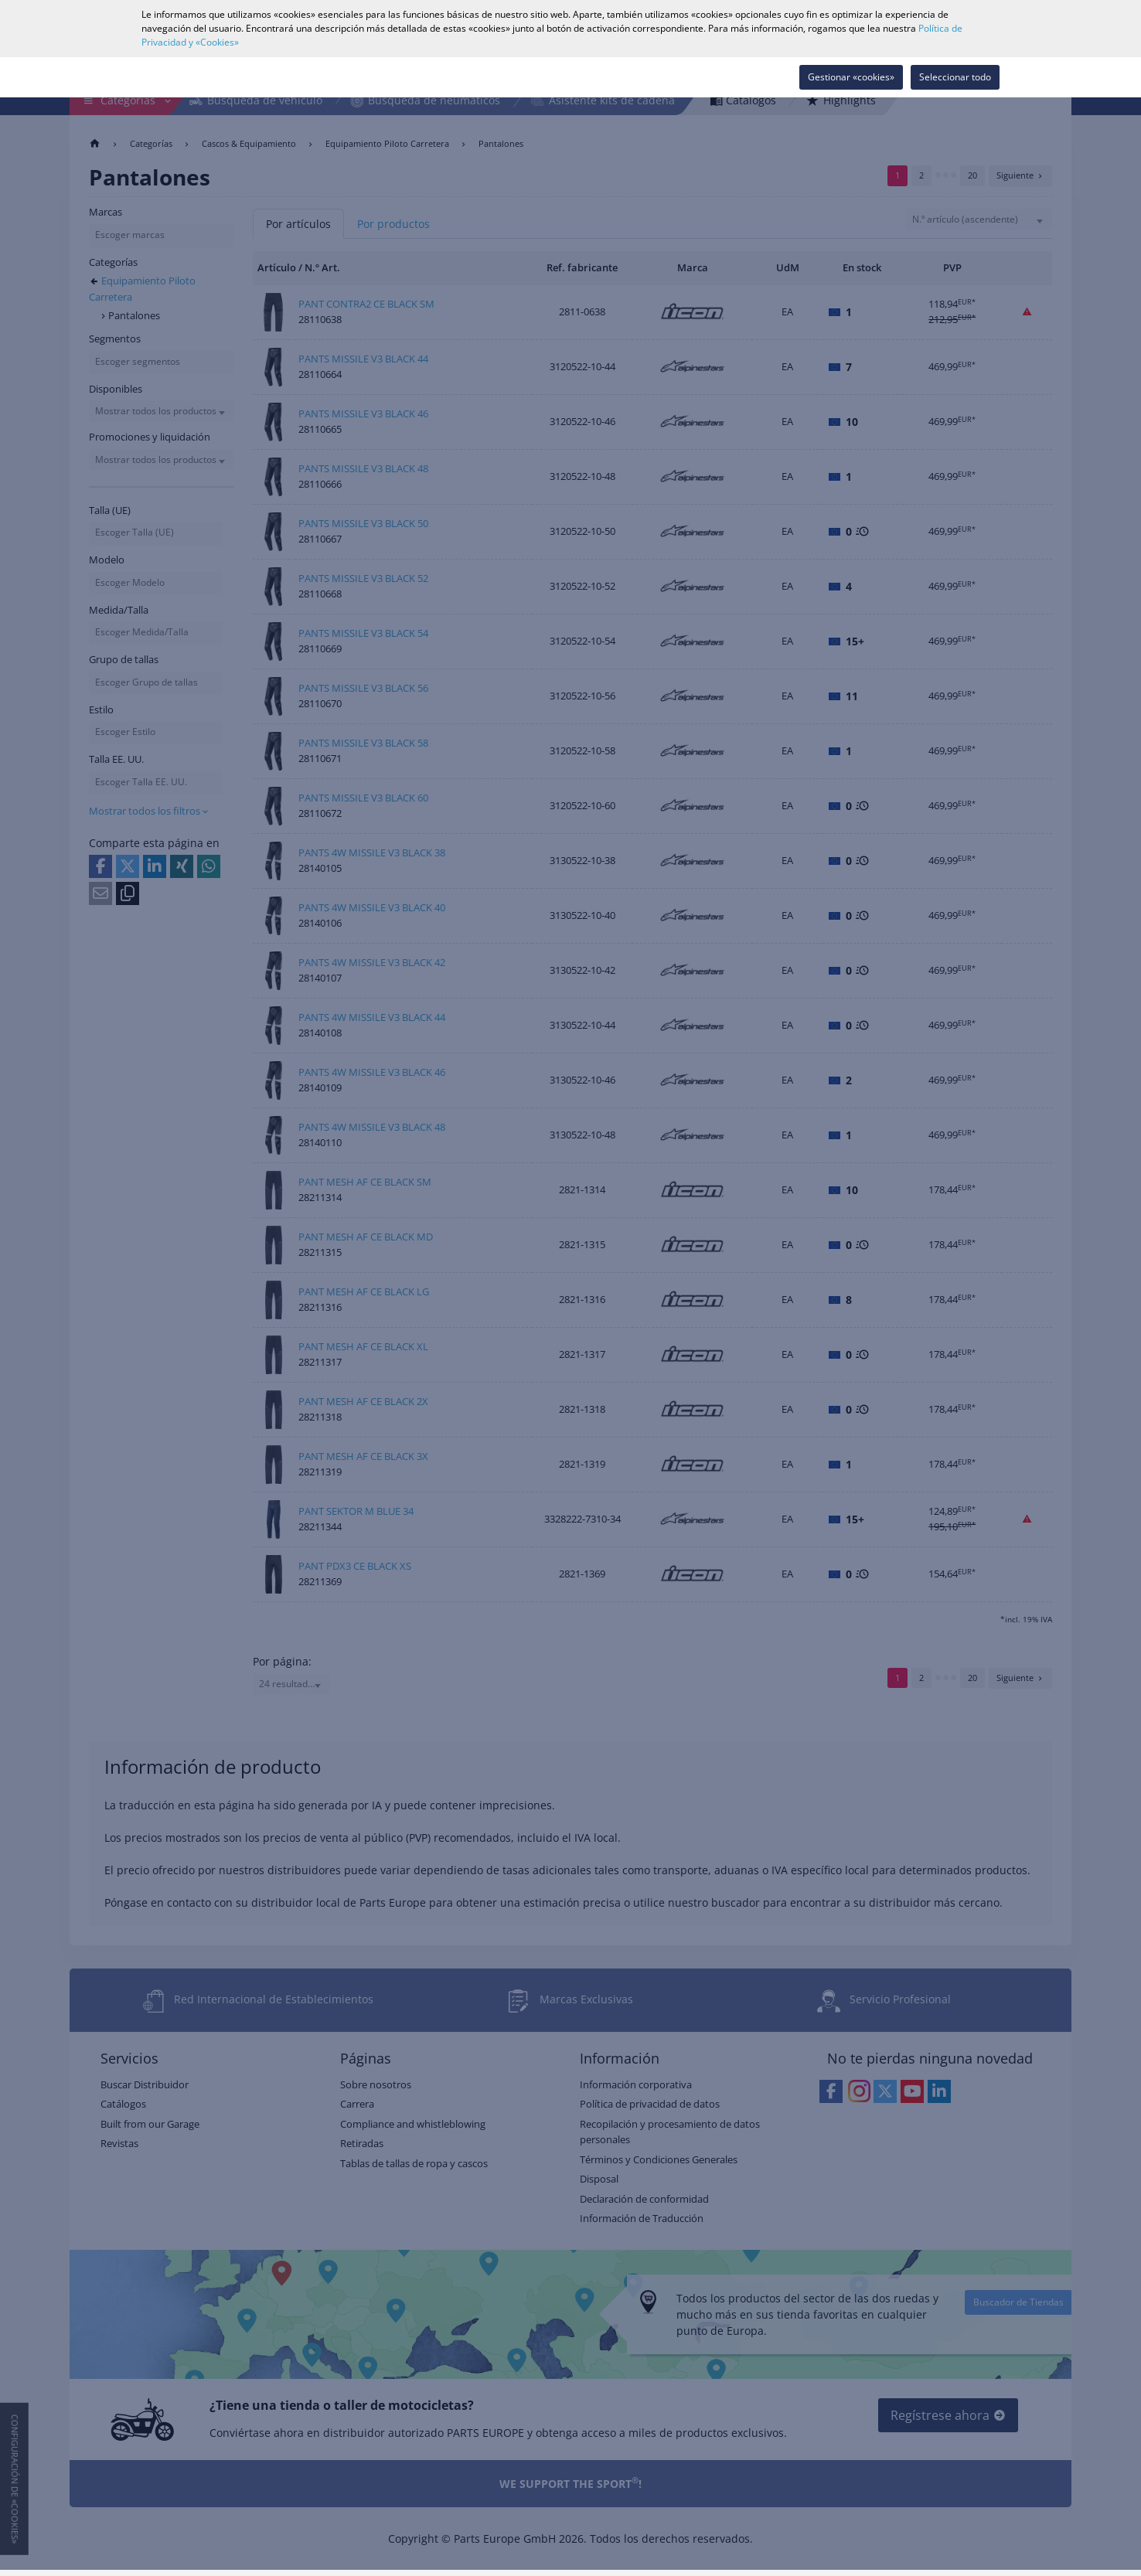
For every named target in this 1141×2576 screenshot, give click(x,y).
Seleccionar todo (955, 76)
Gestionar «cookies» (851, 76)
